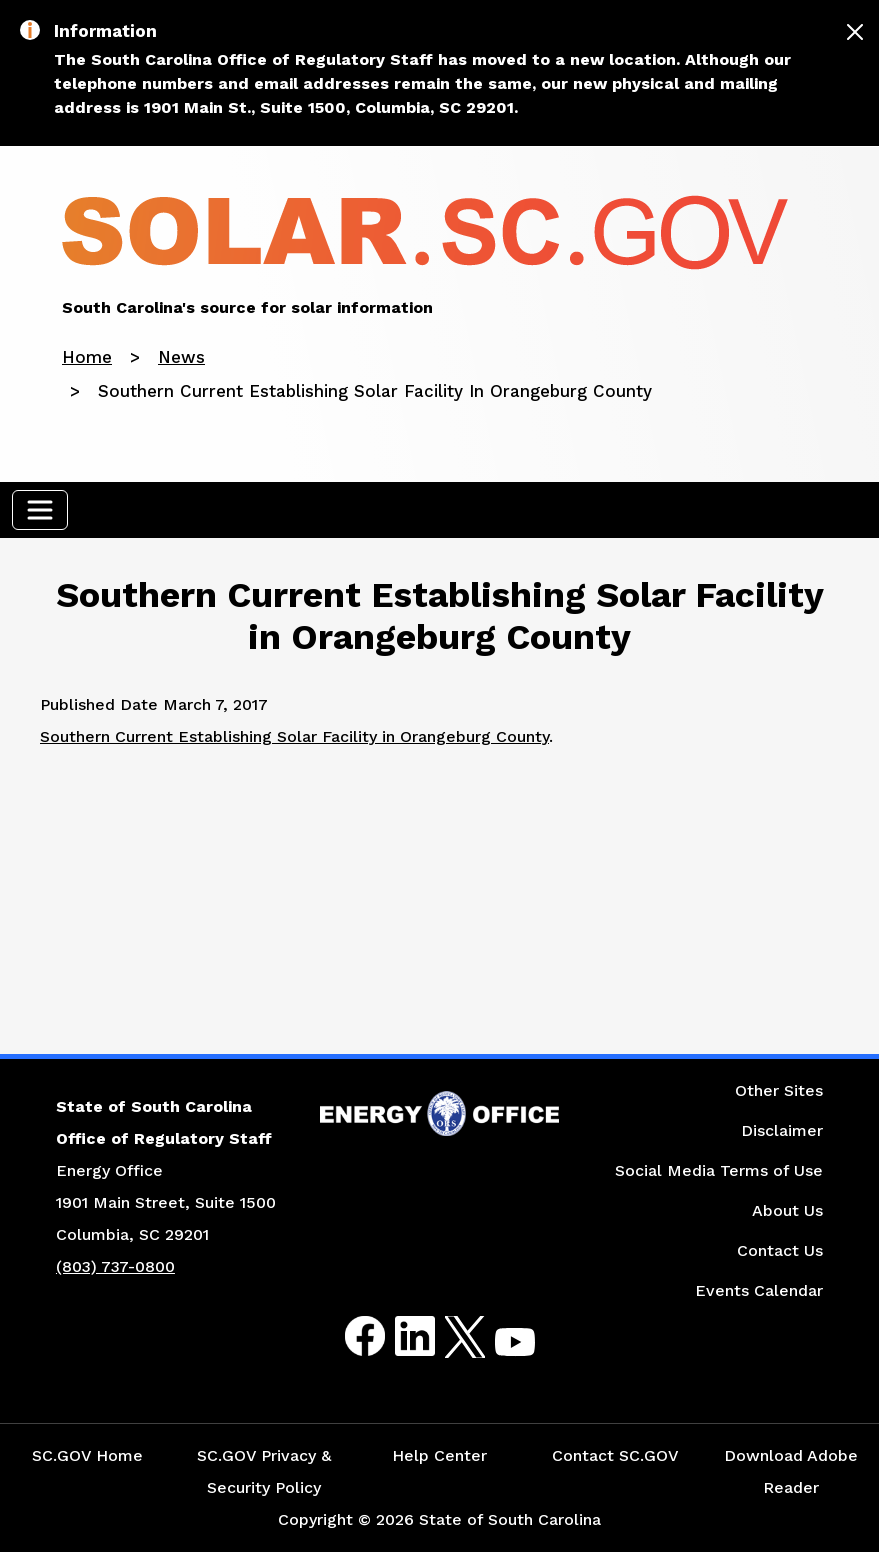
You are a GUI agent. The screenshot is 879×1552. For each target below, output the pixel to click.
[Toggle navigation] (40, 510)
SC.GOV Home (87, 1455)
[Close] (855, 32)
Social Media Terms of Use (719, 1170)
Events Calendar (759, 1290)
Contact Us (780, 1250)
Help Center (439, 1455)
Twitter (447, 1336)
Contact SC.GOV (615, 1455)
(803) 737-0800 (115, 1266)
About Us (787, 1210)
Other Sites (779, 1090)
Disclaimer (782, 1130)
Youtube (498, 1348)
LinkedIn (398, 1336)
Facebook (349, 1336)
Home (87, 357)
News (181, 357)
